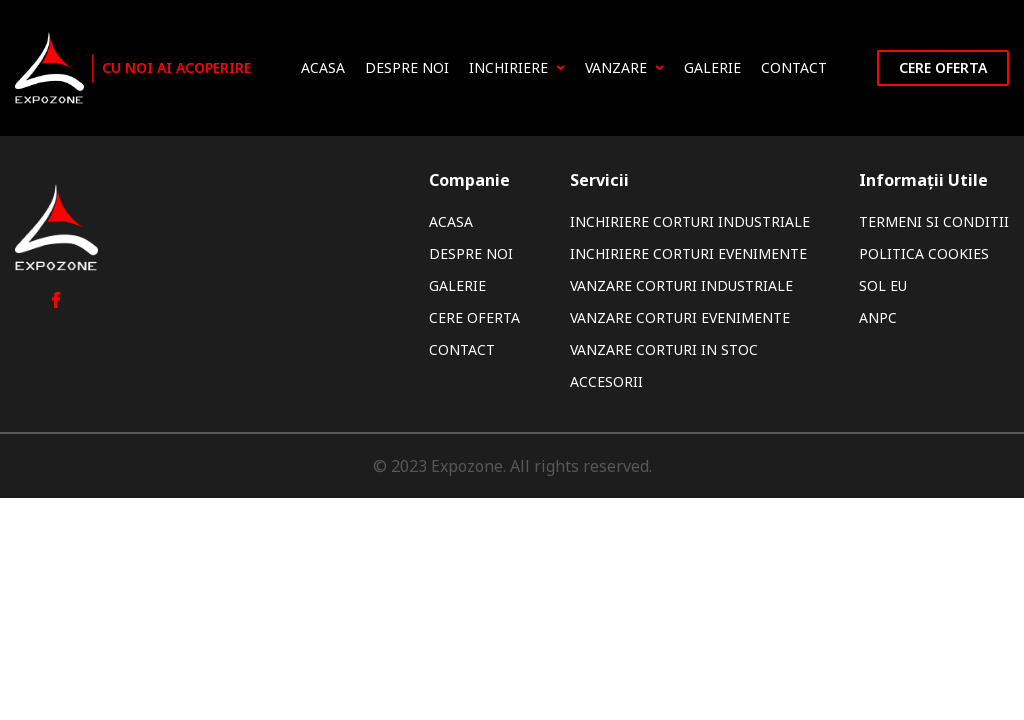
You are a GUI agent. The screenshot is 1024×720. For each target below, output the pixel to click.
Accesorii (606, 381)
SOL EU (883, 285)
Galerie (712, 67)
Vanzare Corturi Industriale (681, 285)
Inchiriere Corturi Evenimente (688, 253)
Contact (794, 67)
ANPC (878, 317)
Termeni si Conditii (934, 221)
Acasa (323, 67)
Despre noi (407, 67)
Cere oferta (943, 67)
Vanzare (624, 67)
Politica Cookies (924, 253)
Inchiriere (517, 67)
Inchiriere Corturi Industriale (690, 221)
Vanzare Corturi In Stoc (664, 349)
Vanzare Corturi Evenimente (680, 317)
